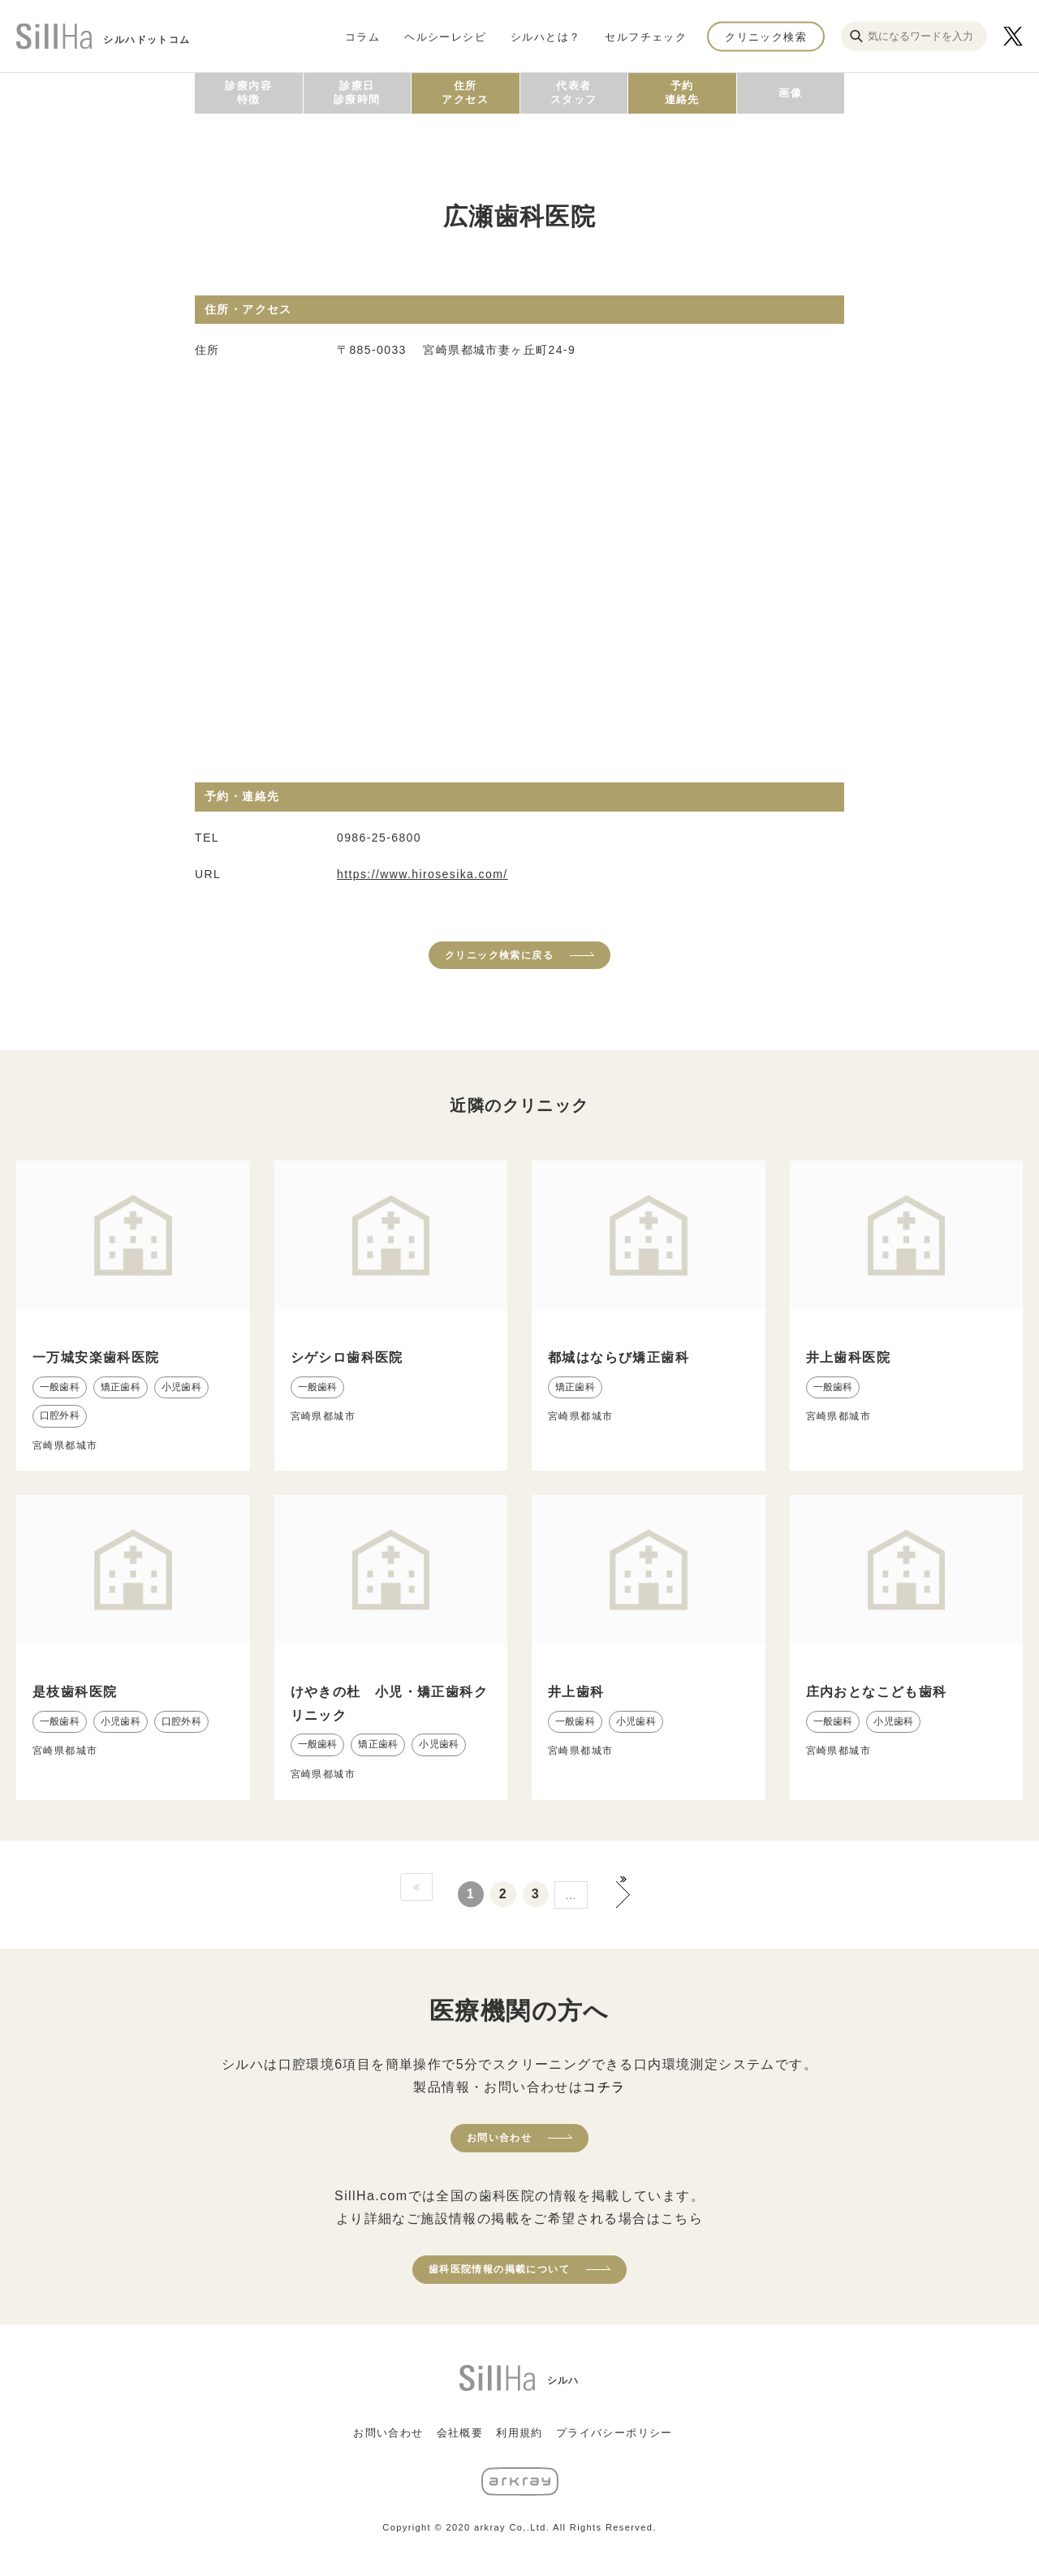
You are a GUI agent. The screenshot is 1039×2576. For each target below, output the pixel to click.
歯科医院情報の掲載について (499, 2269)
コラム (362, 36)
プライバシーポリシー (614, 2433)
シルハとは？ (545, 36)
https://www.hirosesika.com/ (422, 874)
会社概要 (460, 2433)
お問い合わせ (499, 2137)
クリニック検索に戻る (499, 955)
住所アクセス (465, 93)
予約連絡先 (682, 93)
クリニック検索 (766, 36)
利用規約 (519, 2433)
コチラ (604, 2087)
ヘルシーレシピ (445, 36)
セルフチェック (646, 36)
